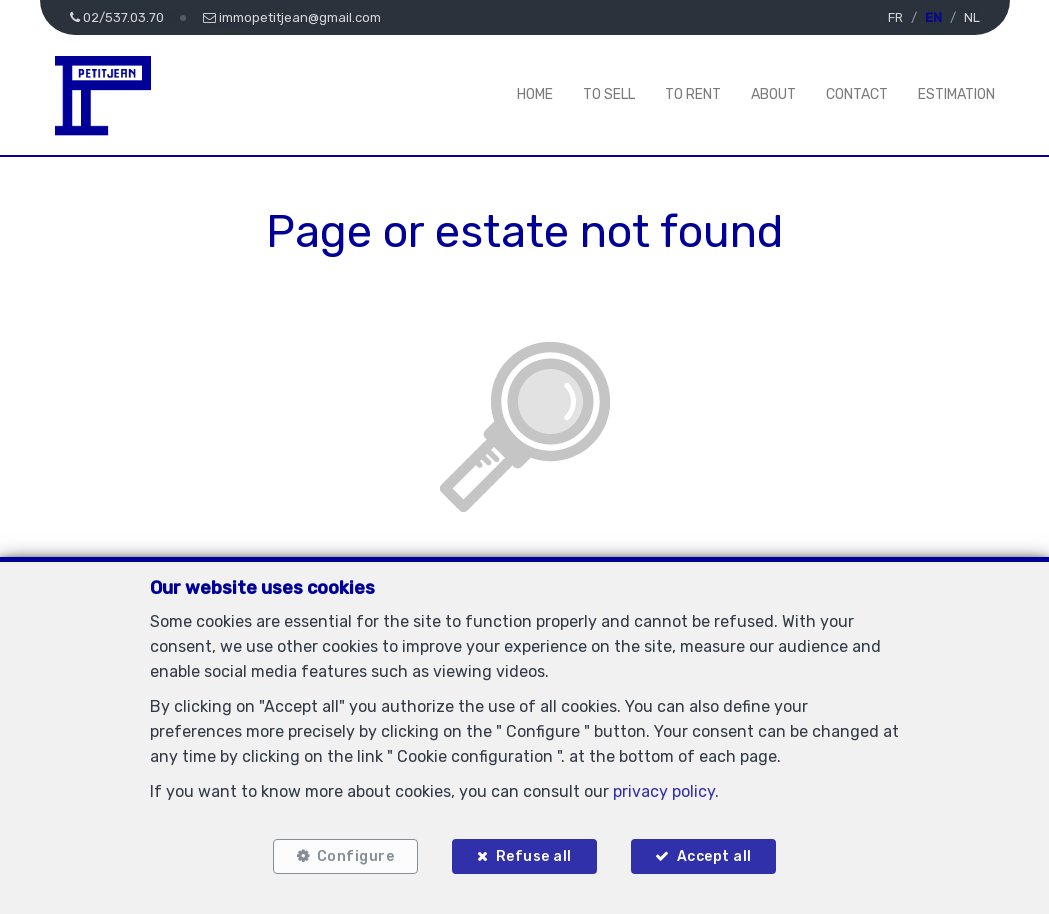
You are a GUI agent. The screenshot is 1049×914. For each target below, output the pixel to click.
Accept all (714, 856)
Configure (356, 856)
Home (535, 94)
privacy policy (664, 791)
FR (895, 17)
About (773, 94)
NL (972, 17)
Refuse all (534, 856)
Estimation (956, 94)
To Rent (693, 94)
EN (933, 17)
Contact (857, 94)
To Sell (609, 94)
